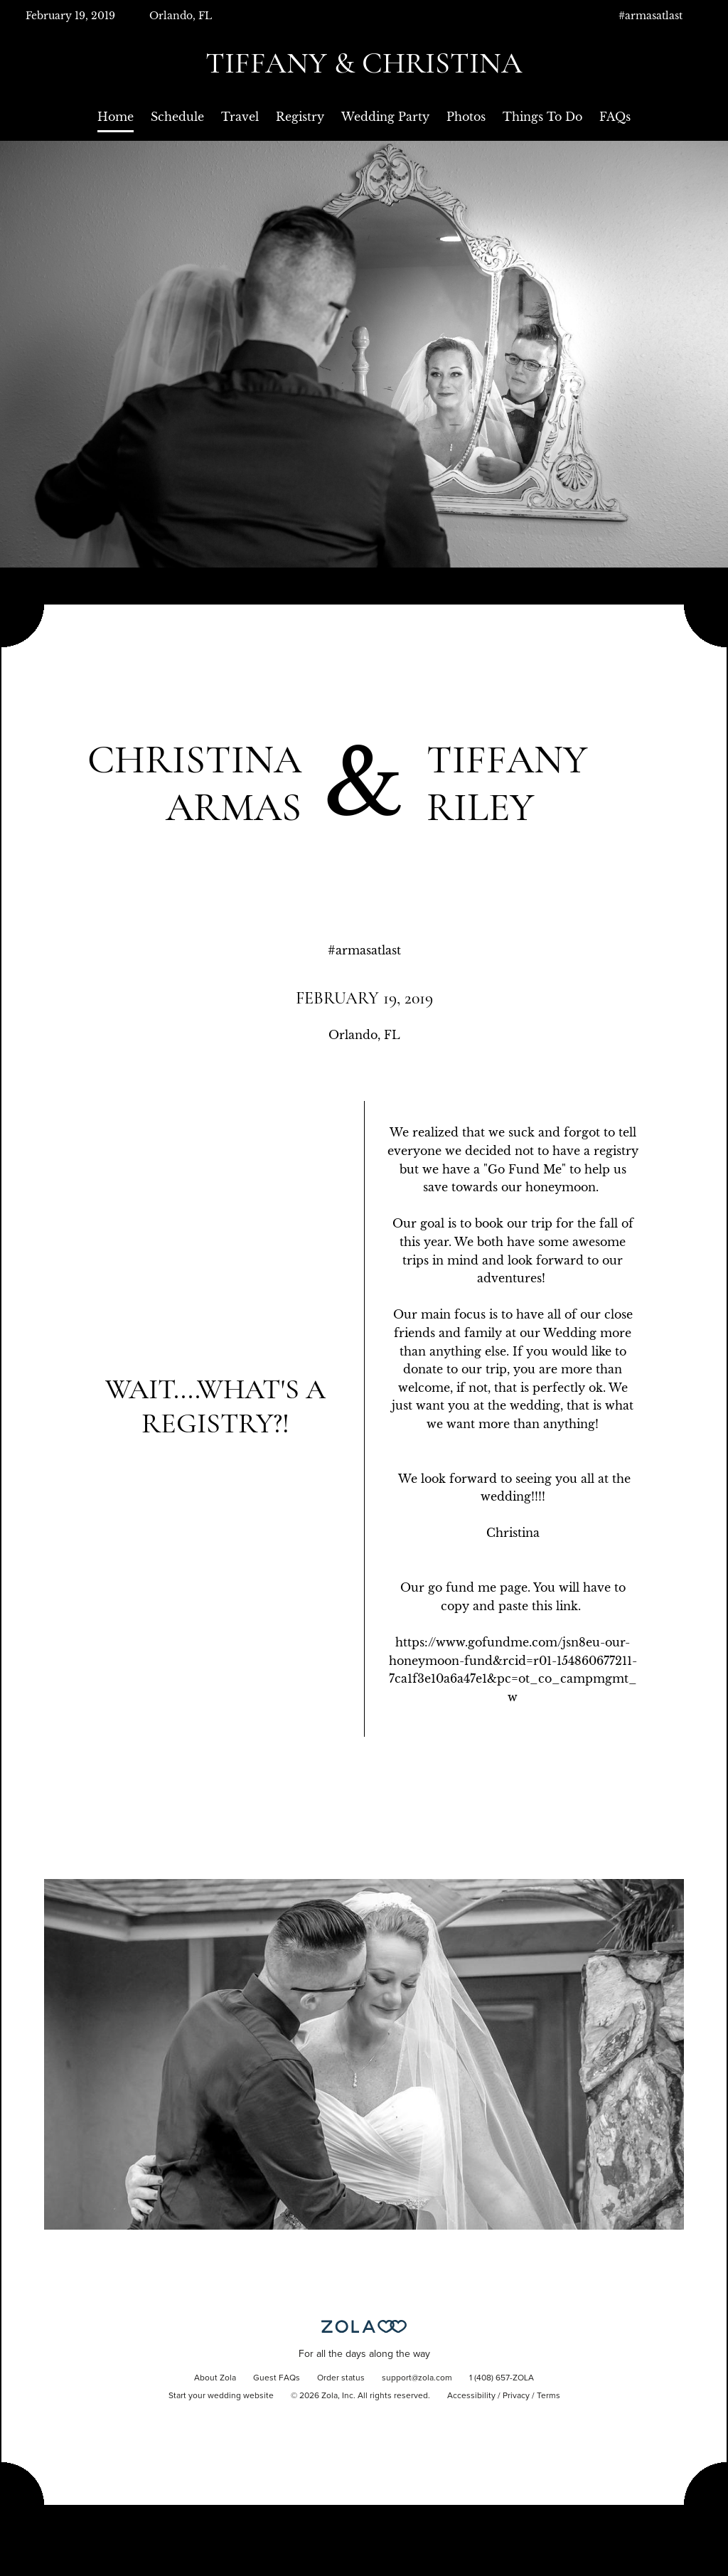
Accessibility (471, 2396)
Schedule (177, 117)
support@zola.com (417, 2378)
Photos (466, 117)
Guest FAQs (276, 2378)
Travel (240, 117)
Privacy (516, 2396)
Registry (300, 117)
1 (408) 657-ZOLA (501, 2378)
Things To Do (542, 117)
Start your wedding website (221, 2396)
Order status (341, 2378)
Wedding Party (385, 117)
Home (115, 117)
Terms (548, 2396)
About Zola (215, 2378)
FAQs (615, 117)
